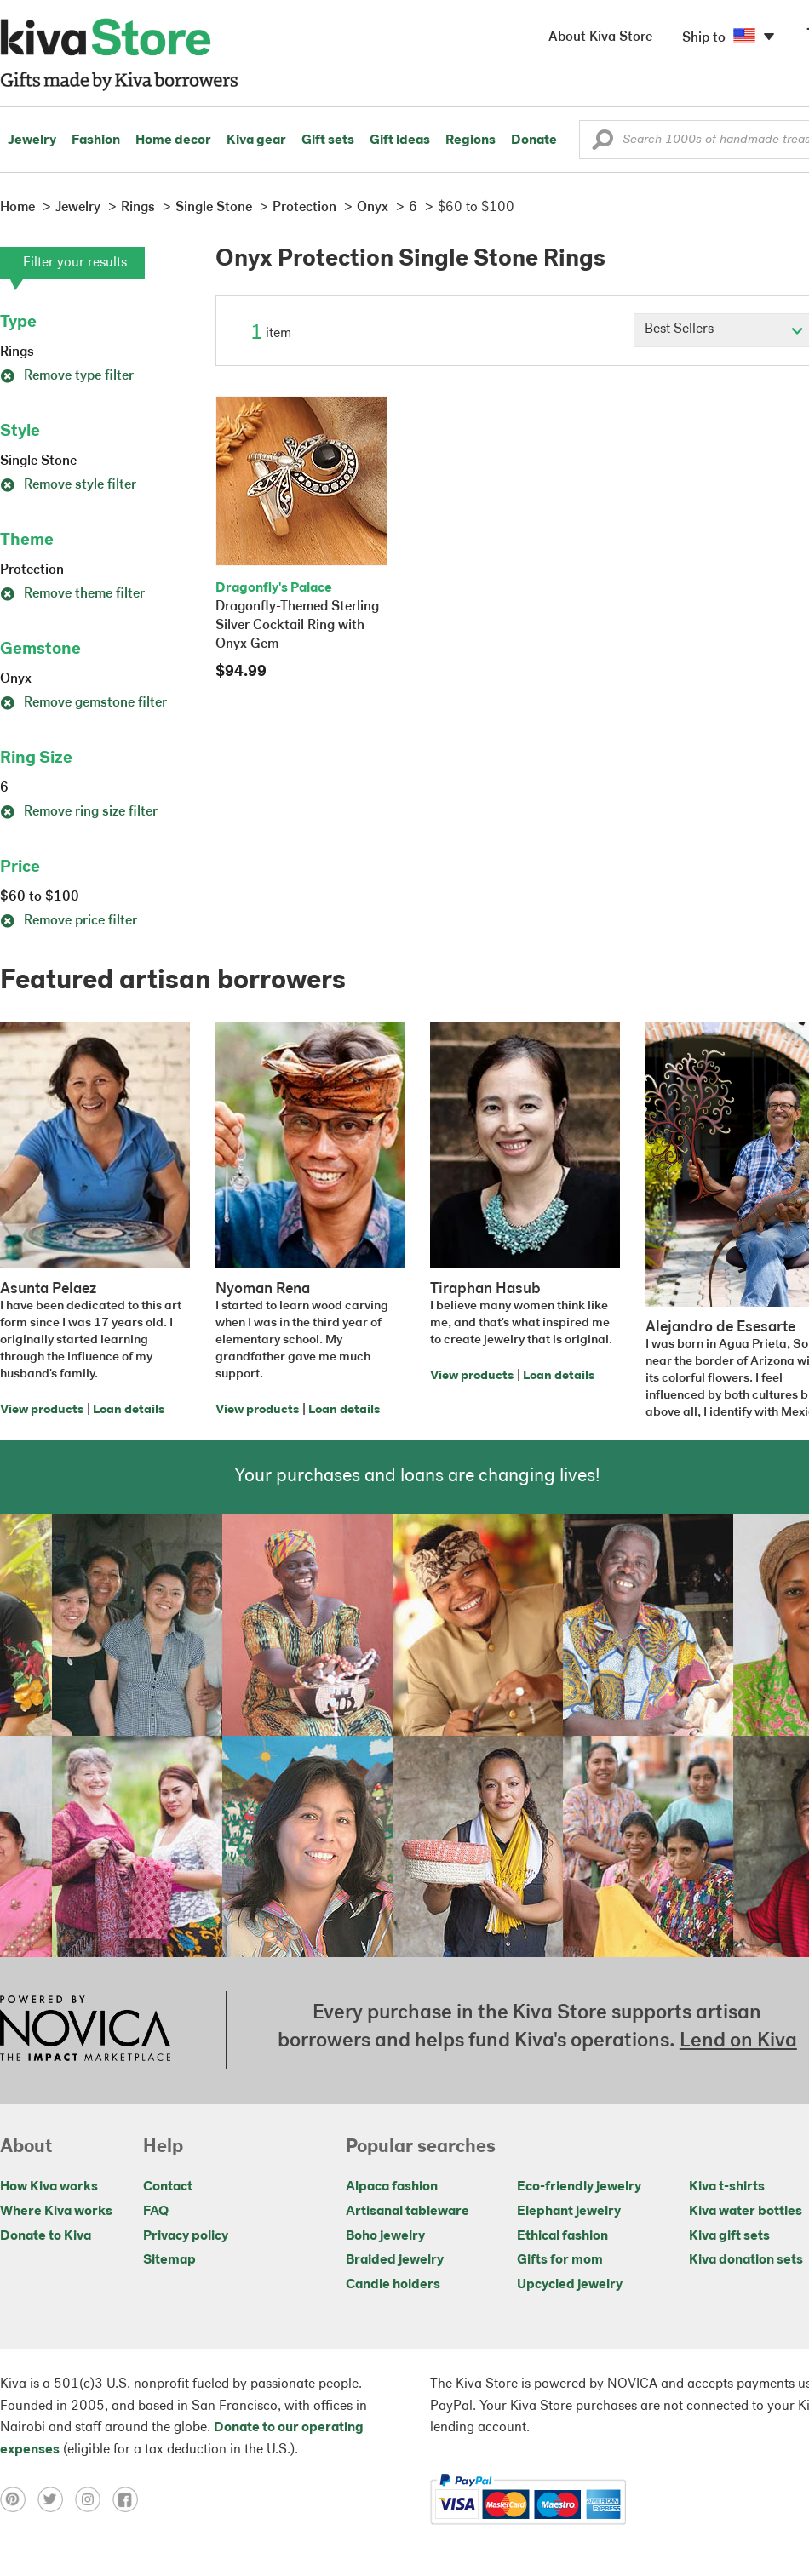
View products (41, 1410)
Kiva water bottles (745, 2211)
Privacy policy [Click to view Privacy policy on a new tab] (185, 2236)
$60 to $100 (39, 897)
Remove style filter (68, 485)
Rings (17, 352)
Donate (534, 140)
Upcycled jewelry (570, 2285)
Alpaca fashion (392, 2187)
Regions (470, 140)
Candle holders (393, 2285)
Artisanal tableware (407, 2211)
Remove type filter (67, 376)
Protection (32, 570)
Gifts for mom (560, 2260)
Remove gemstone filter (83, 703)
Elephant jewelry (569, 2211)
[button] (602, 144)
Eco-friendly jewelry (579, 2187)
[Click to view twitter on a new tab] (56, 2499)
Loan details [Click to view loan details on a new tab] (128, 1410)
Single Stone (38, 461)
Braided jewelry (395, 2260)
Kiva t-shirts (727, 2187)
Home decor (173, 140)
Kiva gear (256, 140)
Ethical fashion (562, 2236)
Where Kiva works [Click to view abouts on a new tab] (56, 2211)
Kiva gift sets (729, 2236)
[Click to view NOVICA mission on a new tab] (85, 2030)
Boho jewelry (385, 2236)
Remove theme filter (72, 594)
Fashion (96, 140)
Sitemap (169, 2260)
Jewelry (32, 140)
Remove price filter (68, 921)
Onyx (16, 679)
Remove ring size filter (79, 812)
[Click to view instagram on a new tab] (93, 2499)
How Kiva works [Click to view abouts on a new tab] (49, 2187)
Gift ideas (400, 140)
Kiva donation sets (746, 2260)
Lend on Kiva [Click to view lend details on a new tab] (738, 2041)
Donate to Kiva (45, 2236)
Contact (167, 2187)
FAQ (156, 2211)
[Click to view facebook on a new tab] (129, 2499)
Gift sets (327, 140)
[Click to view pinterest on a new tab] (18, 2499)
